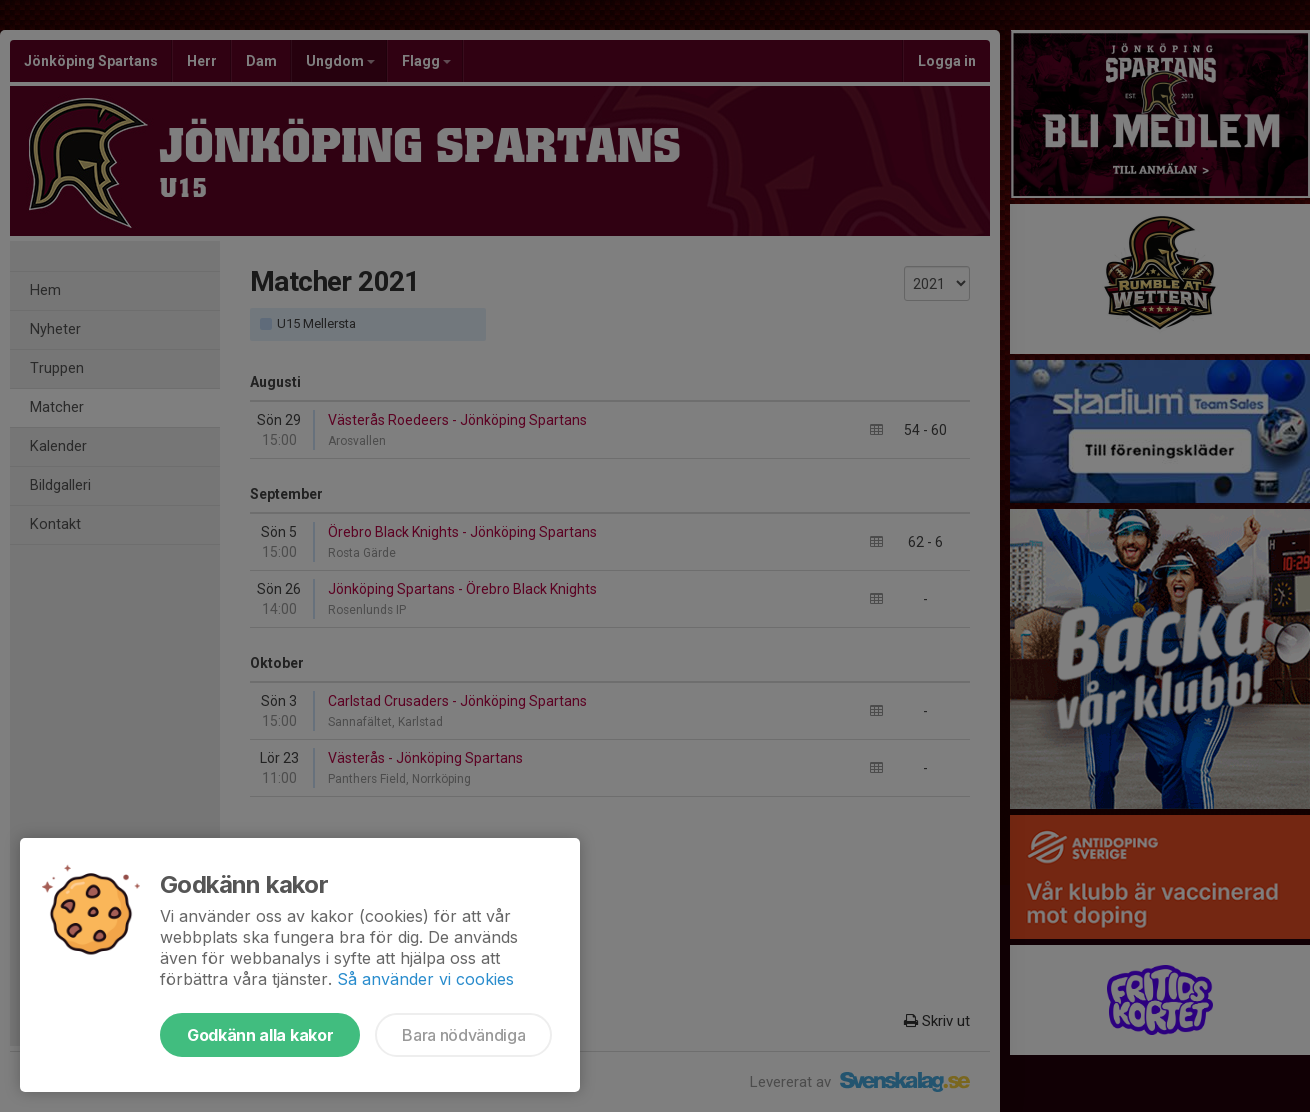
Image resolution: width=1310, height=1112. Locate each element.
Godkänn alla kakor (260, 1035)
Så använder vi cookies (425, 979)
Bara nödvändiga (463, 1035)
